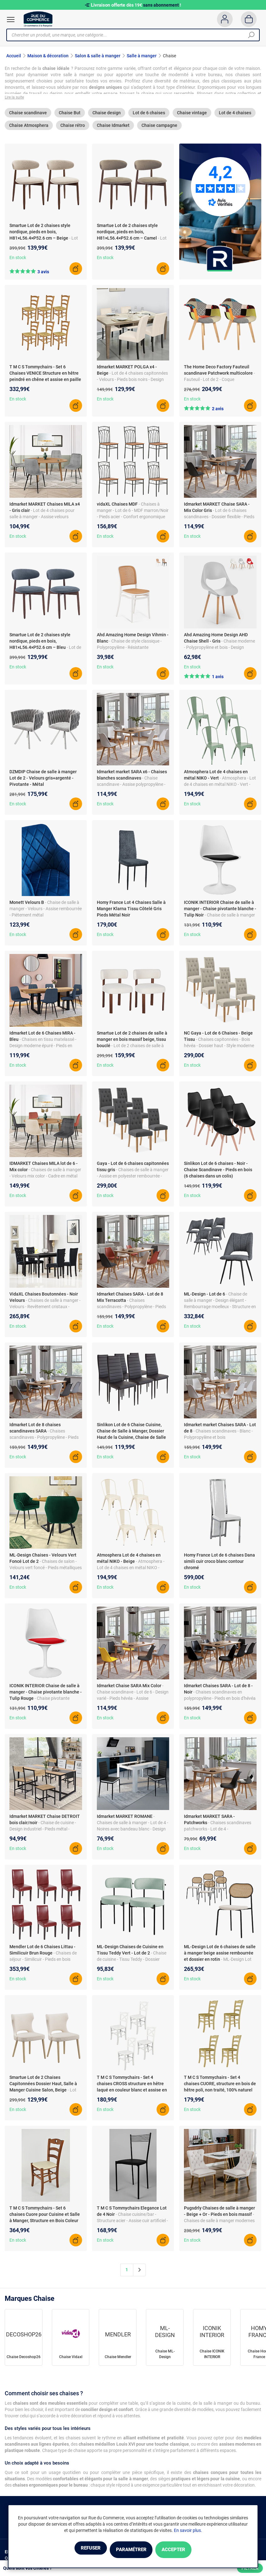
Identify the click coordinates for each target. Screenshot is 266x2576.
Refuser (77, 2550)
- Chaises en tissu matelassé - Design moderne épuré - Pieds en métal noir (42, 1048)
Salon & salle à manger (97, 55)
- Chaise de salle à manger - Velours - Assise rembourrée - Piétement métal (45, 911)
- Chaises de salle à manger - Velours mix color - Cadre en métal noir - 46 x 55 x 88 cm (45, 1179)
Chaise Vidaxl (70, 2360)
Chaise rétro (72, 128)
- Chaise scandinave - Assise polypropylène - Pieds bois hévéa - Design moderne (131, 787)
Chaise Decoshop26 (24, 2360)
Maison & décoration (48, 55)
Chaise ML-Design (165, 2357)
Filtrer (249, 2568)
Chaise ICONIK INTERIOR (212, 2357)
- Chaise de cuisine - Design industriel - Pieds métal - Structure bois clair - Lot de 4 (42, 1832)
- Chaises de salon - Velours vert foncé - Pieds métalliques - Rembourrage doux (45, 1570)
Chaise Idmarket (113, 128)
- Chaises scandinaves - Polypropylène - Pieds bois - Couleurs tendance (131, 1309)
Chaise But (69, 115)
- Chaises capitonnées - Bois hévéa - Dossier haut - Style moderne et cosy (219, 1048)
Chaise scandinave (28, 115)
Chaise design (106, 115)
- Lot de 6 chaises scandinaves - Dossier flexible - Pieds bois (219, 519)
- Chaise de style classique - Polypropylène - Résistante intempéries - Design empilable (129, 650)
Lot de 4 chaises (235, 115)
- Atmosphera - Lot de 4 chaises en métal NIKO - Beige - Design (130, 1570)
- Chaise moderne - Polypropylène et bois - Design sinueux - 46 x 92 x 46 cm (219, 650)
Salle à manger (142, 55)
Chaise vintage (192, 115)
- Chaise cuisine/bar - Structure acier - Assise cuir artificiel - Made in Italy (132, 2223)
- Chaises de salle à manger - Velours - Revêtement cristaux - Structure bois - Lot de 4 (44, 1309)
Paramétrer (131, 2550)
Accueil (13, 55)
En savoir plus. (188, 2531)
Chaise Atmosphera (28, 128)
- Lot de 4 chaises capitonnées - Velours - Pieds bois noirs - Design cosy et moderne (132, 382)
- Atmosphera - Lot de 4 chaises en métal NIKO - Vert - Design (220, 787)
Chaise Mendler (118, 2360)
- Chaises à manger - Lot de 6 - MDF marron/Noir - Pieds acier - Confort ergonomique (133, 513)
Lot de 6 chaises (149, 115)
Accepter (186, 2550)
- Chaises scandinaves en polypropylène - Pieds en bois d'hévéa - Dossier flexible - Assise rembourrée (220, 1701)
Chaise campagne (159, 128)
